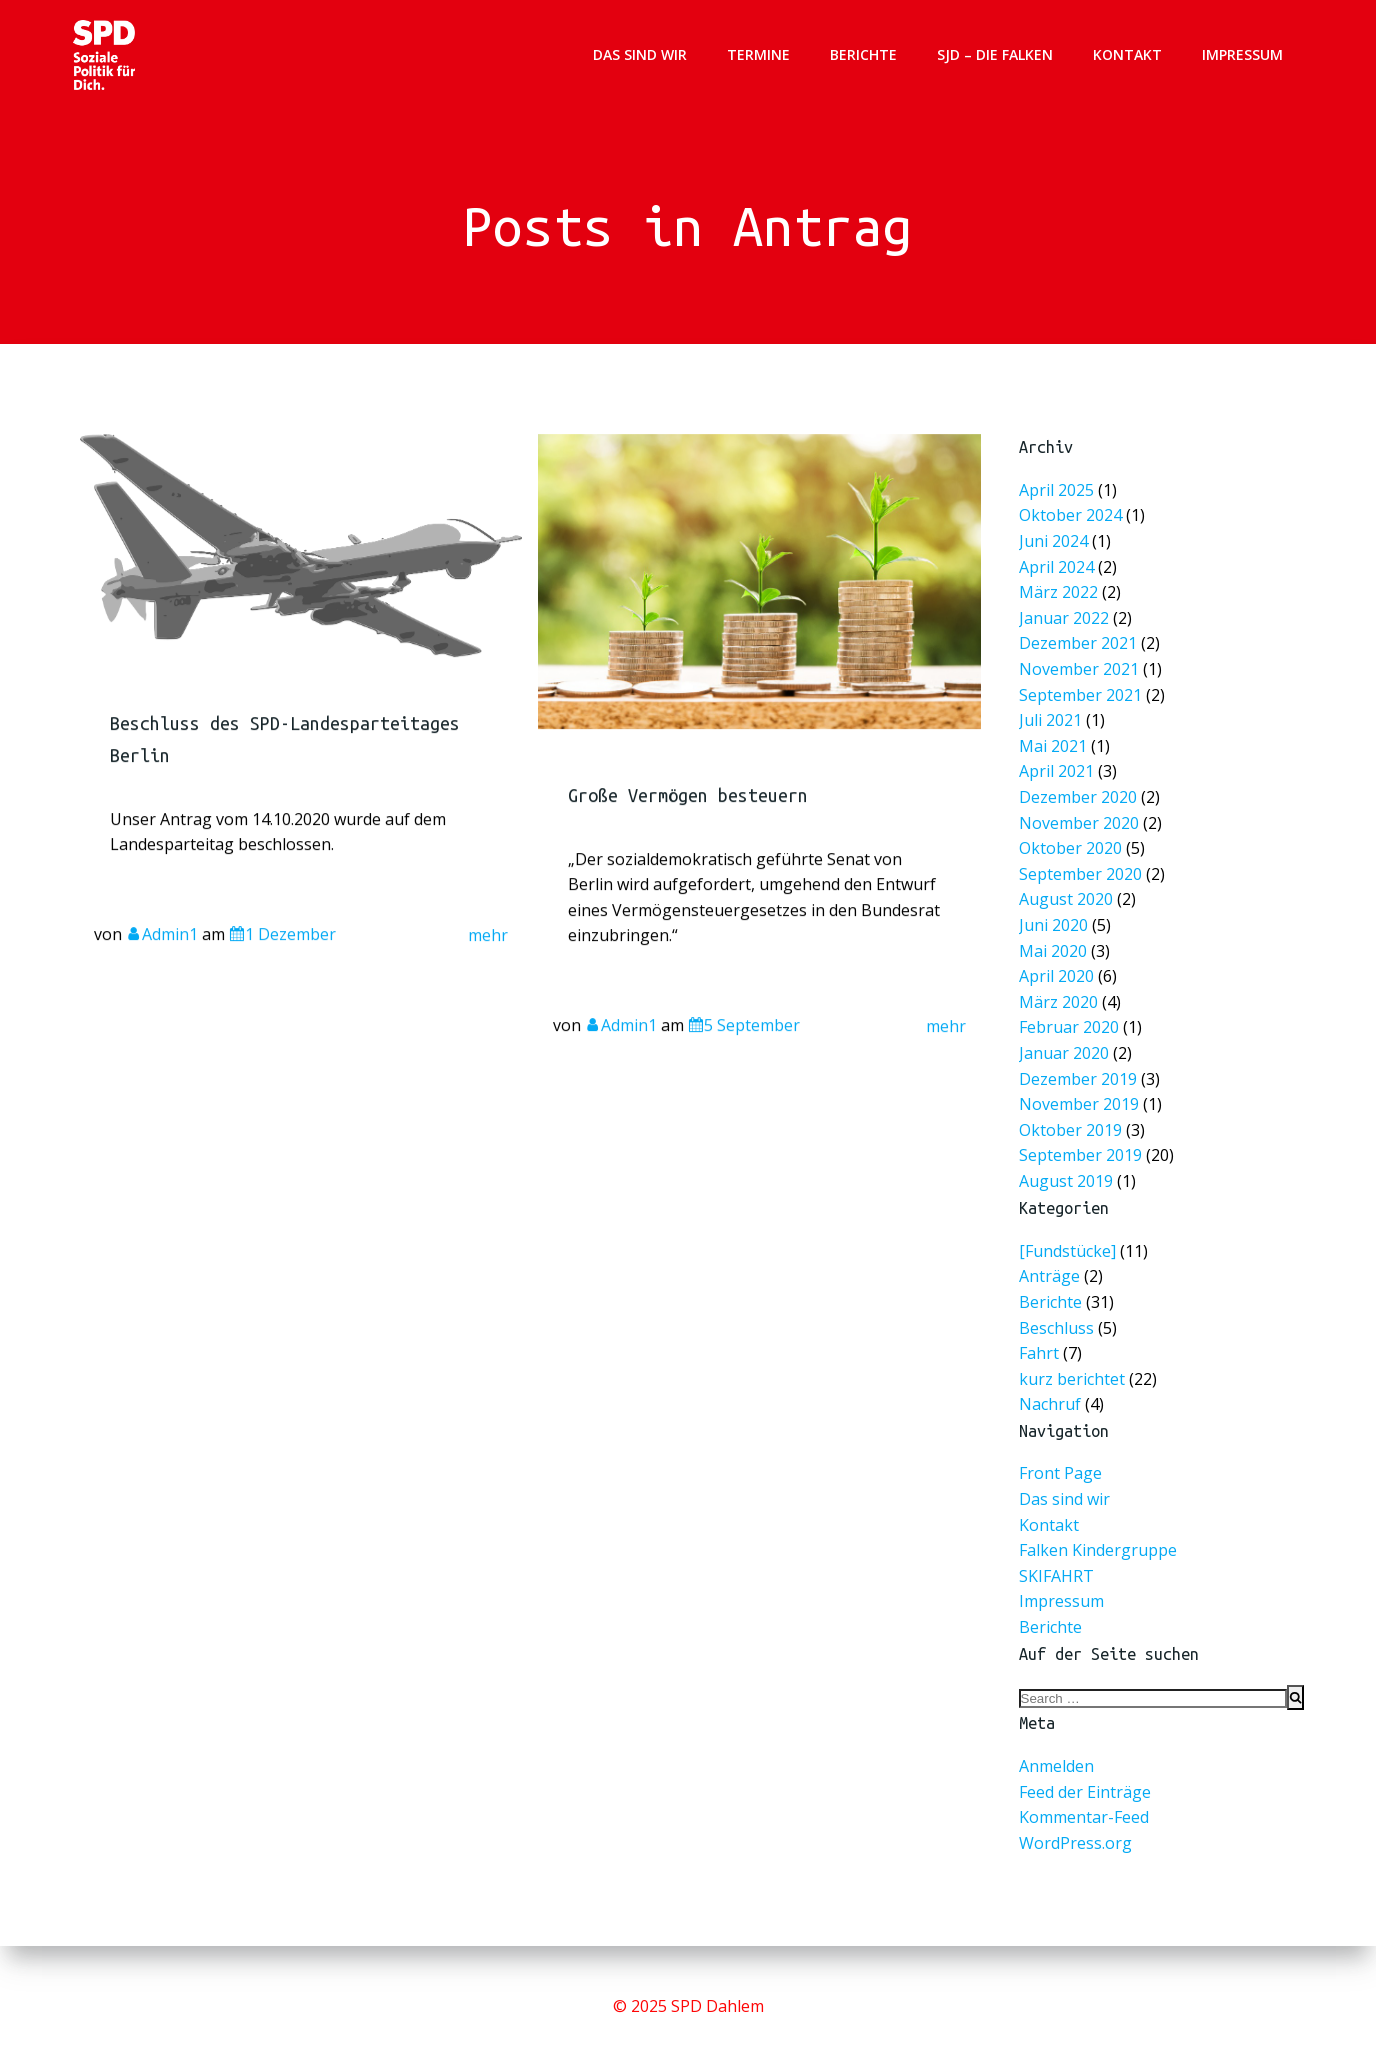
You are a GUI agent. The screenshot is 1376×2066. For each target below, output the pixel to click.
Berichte (864, 54)
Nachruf (1050, 1406)
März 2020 (1060, 997)
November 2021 (1080, 674)
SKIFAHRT (1056, 1577)
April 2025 (1058, 500)
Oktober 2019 (1072, 1122)
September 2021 (1082, 699)
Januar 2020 (1066, 1047)
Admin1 (163, 961)
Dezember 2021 (1079, 649)
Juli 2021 (1052, 724)
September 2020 (1082, 873)
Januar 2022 (1066, 624)
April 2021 (1058, 774)
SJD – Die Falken (996, 54)
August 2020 (1067, 898)
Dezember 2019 (1079, 1072)
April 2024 (1058, 574)
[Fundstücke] (1067, 1252)
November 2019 (1080, 1097)
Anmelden (1056, 1768)
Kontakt (1128, 54)
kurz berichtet (1072, 1380)
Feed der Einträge (1085, 1793)
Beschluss (1056, 1329)
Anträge (1049, 1278)
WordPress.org (1075, 1844)
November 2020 (1080, 823)
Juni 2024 (1055, 550)
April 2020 (1058, 973)
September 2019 (1082, 1147)
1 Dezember (283, 961)
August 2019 (1067, 1172)
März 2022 (1060, 599)
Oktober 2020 (1072, 848)
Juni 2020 (1055, 923)
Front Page (1060, 1475)
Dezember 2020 (1079, 798)
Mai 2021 (1055, 749)
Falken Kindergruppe (1098, 1552)
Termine (759, 54)
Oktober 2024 (1072, 525)
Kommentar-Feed (1084, 1819)
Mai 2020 (1055, 948)
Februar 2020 (1070, 1022)
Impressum (1243, 54)
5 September (744, 1052)
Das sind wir (641, 54)
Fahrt (1039, 1354)
